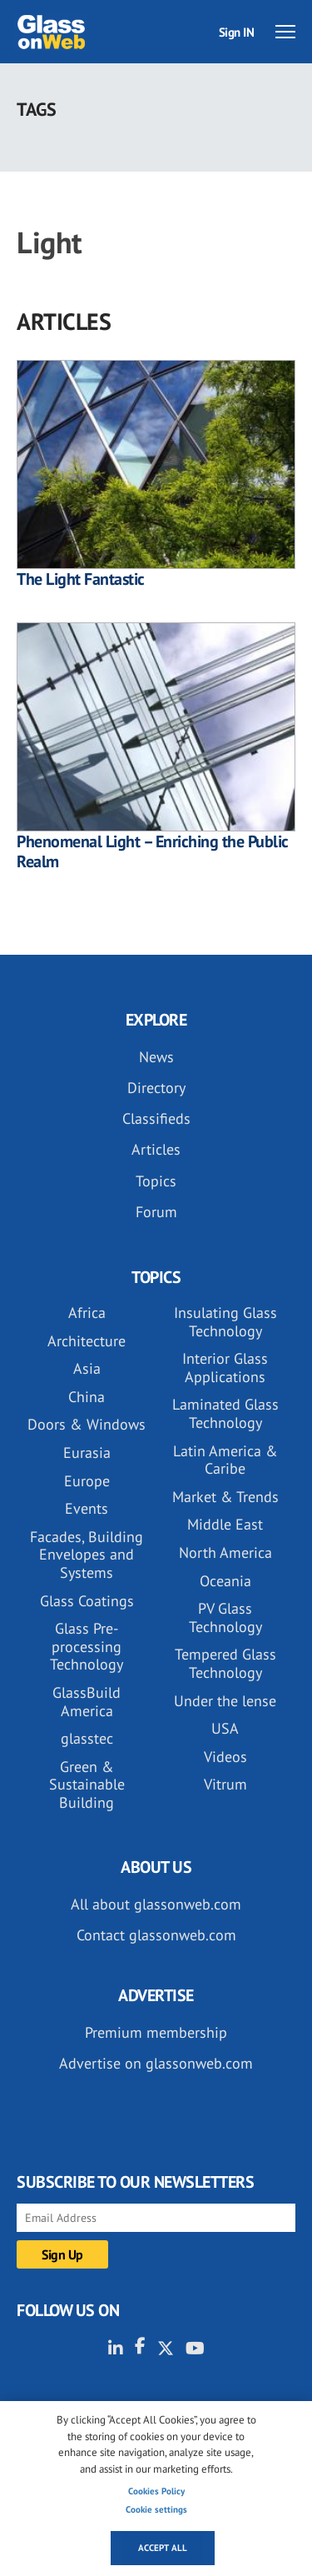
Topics (156, 1181)
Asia (87, 1368)
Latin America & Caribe (225, 1460)
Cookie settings (156, 2509)
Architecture (86, 1340)
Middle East (225, 1524)
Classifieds (156, 1118)
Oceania (225, 1580)
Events (86, 1508)
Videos (225, 1756)
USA (225, 1728)
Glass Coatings (87, 1600)
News (156, 1056)
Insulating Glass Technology (225, 1321)
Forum (156, 1211)
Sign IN (237, 32)
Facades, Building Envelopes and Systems (86, 1554)
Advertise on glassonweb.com (156, 2063)
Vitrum (225, 1784)
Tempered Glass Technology (225, 1663)
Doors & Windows (86, 1424)
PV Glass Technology (225, 1617)
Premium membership (156, 2032)
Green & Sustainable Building (87, 1784)
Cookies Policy (156, 2491)
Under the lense (225, 1700)
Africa (87, 1312)
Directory (156, 1087)
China (86, 1396)
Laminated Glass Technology (225, 1413)
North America (225, 1552)
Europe (87, 1480)
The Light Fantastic (81, 579)
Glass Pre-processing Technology (86, 1646)
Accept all (162, 2548)
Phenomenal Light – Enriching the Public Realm (153, 851)
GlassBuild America (86, 1701)
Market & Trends (225, 1496)
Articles (156, 1149)
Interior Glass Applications (225, 1367)
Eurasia (87, 1452)
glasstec (87, 1738)
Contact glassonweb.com (156, 1934)
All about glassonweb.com (156, 1904)
